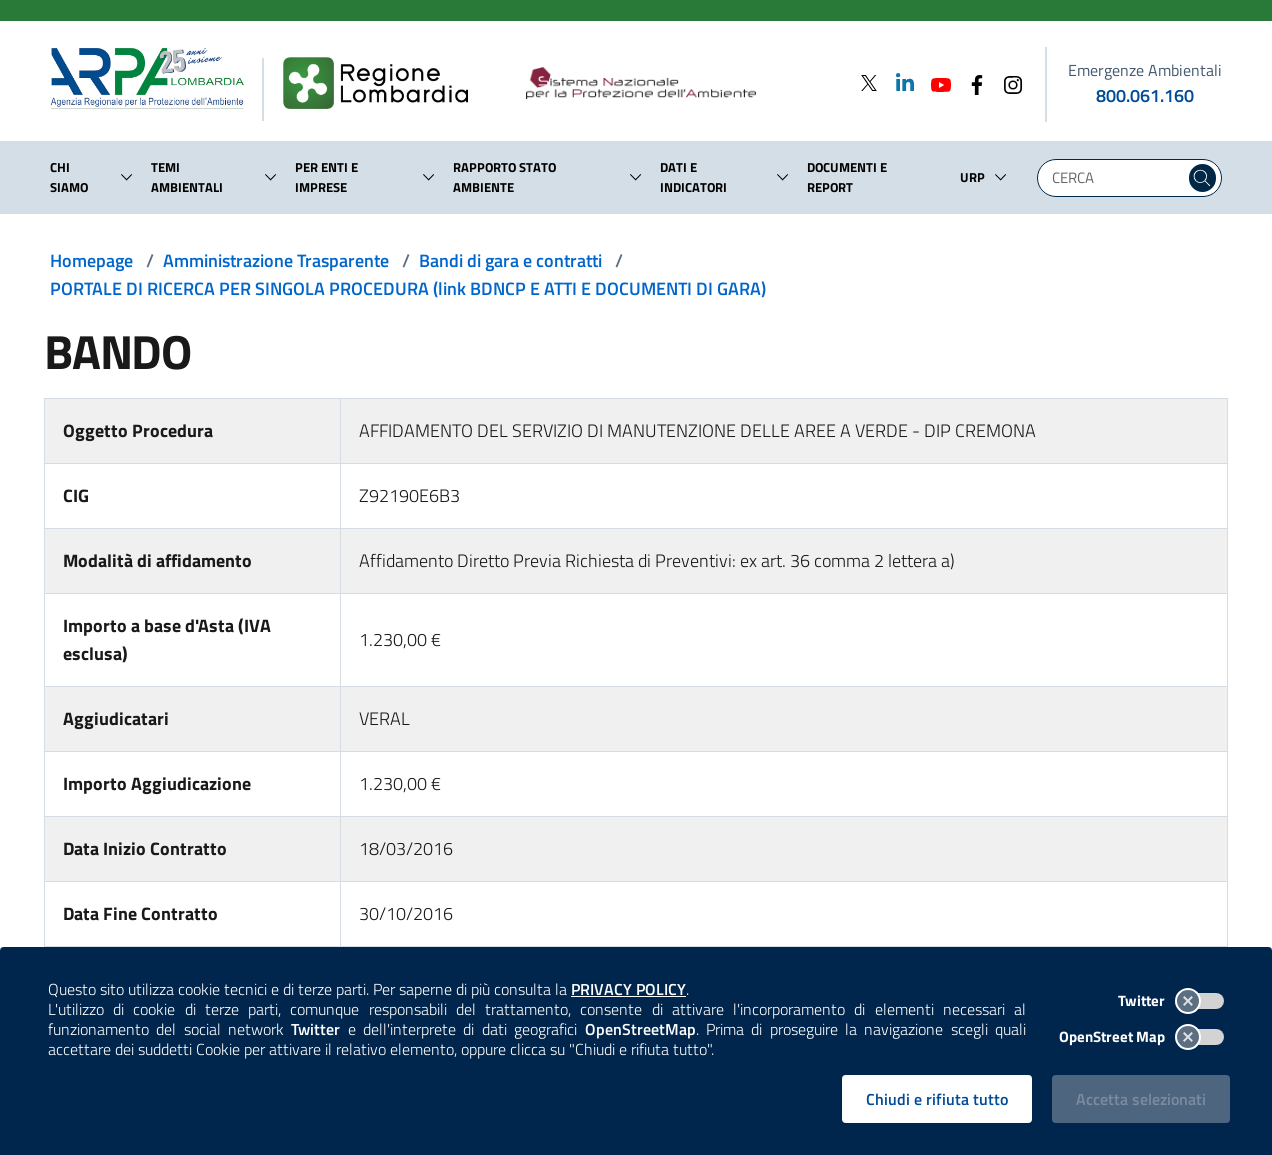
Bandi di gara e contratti (510, 260)
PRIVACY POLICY (628, 989)
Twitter (1171, 1000)
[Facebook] (971, 82)
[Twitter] (869, 82)
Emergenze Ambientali (1145, 70)
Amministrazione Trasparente (276, 260)
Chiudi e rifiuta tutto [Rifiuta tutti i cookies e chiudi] (937, 1099)
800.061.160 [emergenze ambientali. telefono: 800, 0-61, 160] (1145, 95)
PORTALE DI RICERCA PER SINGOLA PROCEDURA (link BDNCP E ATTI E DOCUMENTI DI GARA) (408, 288)
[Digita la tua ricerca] (1116, 178)
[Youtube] (935, 82)
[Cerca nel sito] (1202, 178)
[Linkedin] (899, 82)
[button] (127, 177)
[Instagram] (1007, 82)
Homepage (91, 260)
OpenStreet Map (1141, 1036)
